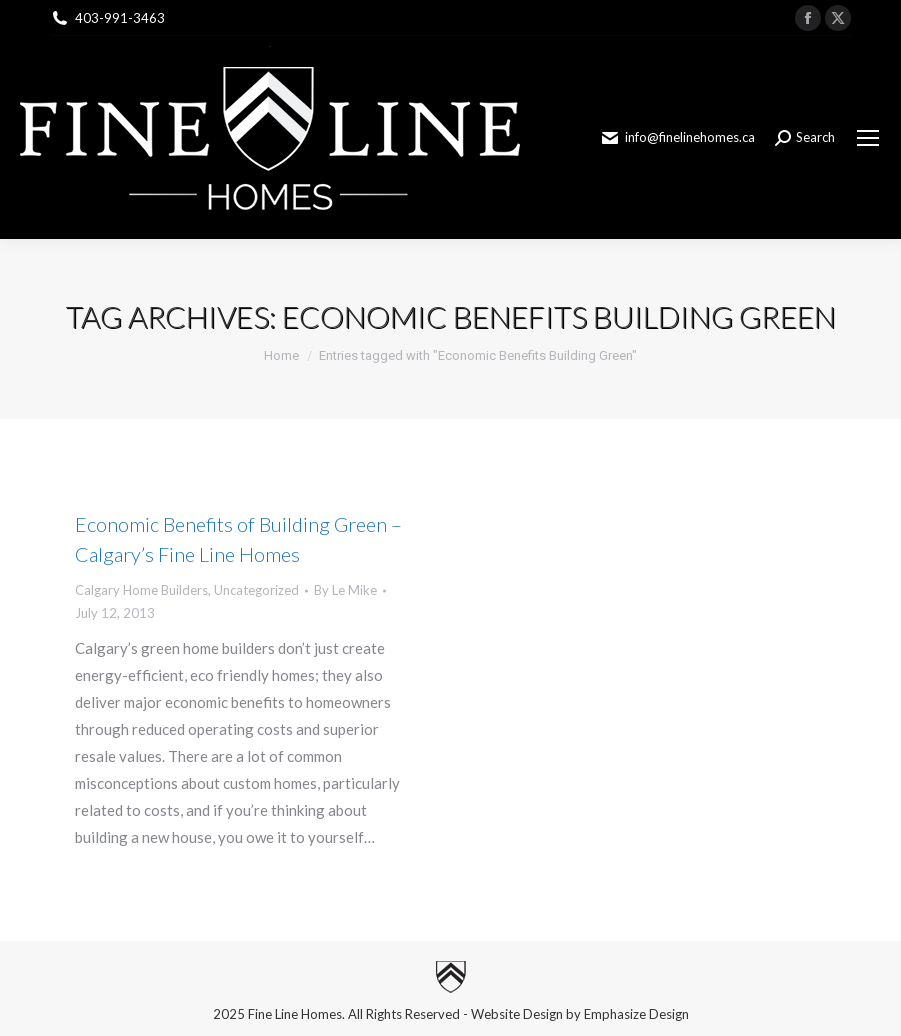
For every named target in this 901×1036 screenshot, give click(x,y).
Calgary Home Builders (141, 590)
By (345, 590)
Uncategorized (256, 590)
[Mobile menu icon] (868, 138)
